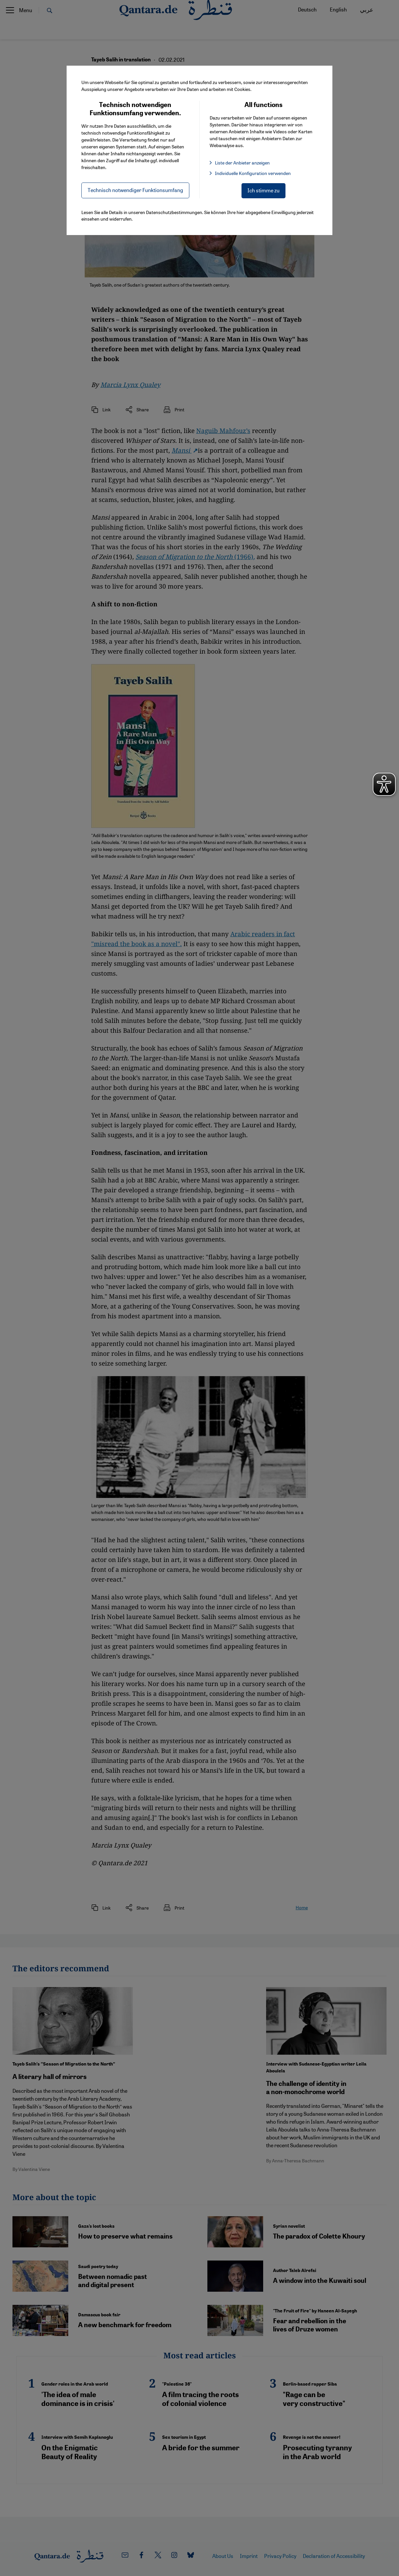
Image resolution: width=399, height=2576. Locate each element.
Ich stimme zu (263, 190)
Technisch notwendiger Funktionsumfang (135, 189)
